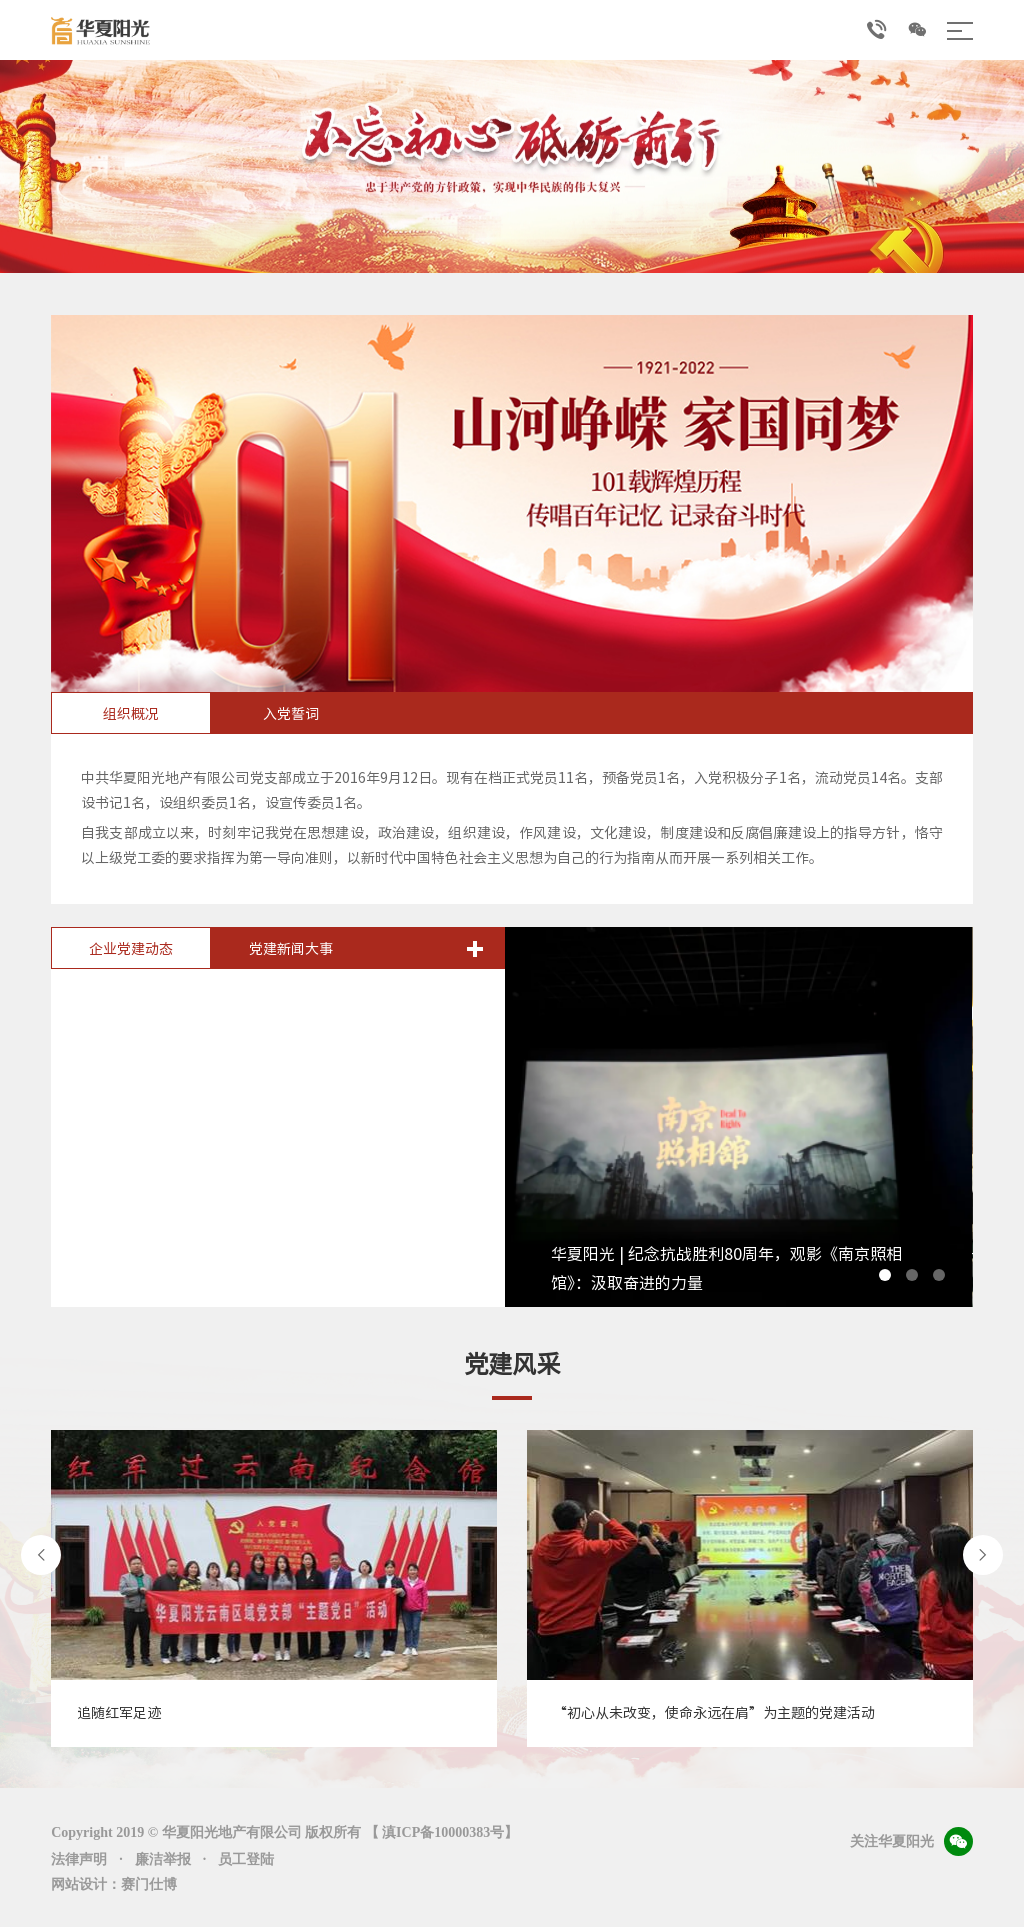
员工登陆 (246, 1859)
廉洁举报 (163, 1859)
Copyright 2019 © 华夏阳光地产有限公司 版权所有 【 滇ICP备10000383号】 (284, 1832)
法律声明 (79, 1859)
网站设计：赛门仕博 (114, 1884)
